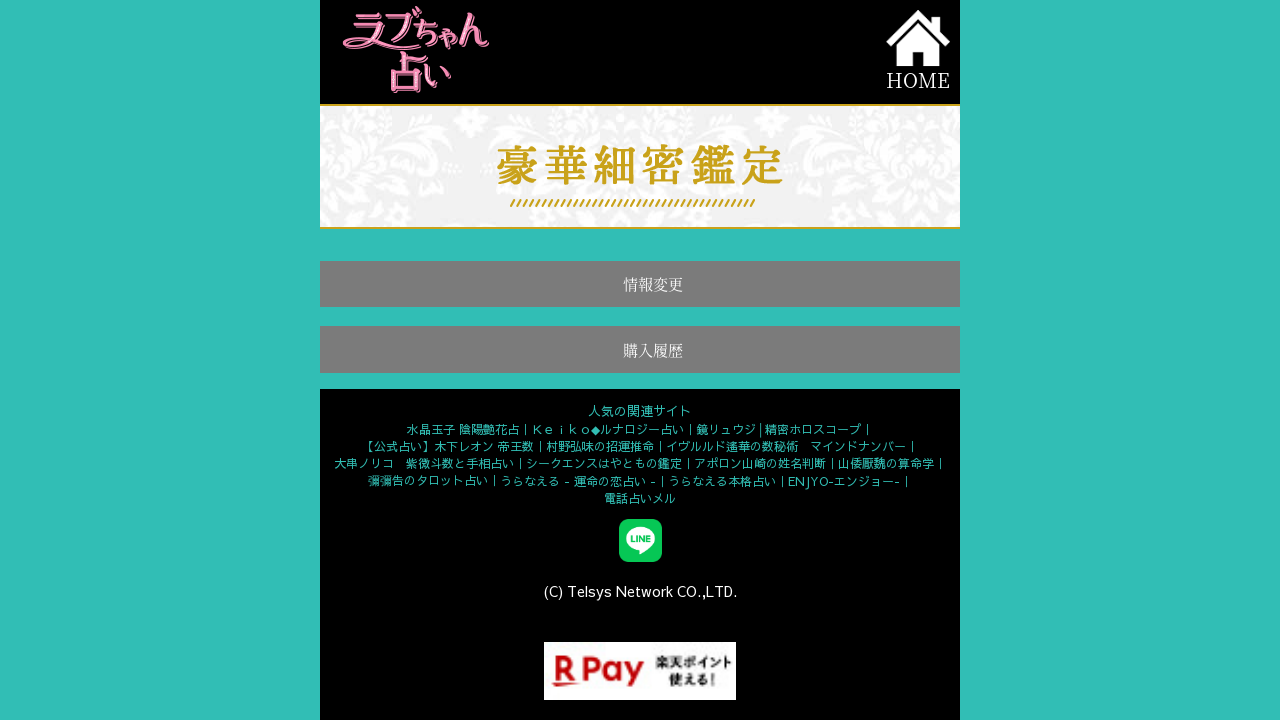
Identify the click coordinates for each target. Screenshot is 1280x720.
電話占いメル (640, 498)
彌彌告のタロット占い (428, 480)
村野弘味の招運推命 (600, 446)
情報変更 (653, 283)
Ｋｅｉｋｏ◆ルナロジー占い (607, 429)
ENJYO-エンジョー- (844, 481)
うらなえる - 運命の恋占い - (578, 481)
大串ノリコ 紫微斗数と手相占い (424, 463)
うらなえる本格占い (722, 481)
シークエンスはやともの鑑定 (604, 463)
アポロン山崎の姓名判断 (760, 463)
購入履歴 (653, 349)
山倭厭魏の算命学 (886, 463)
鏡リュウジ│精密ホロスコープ (778, 429)
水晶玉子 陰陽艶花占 (463, 429)
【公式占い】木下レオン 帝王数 (448, 446)
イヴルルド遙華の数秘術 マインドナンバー (786, 446)
